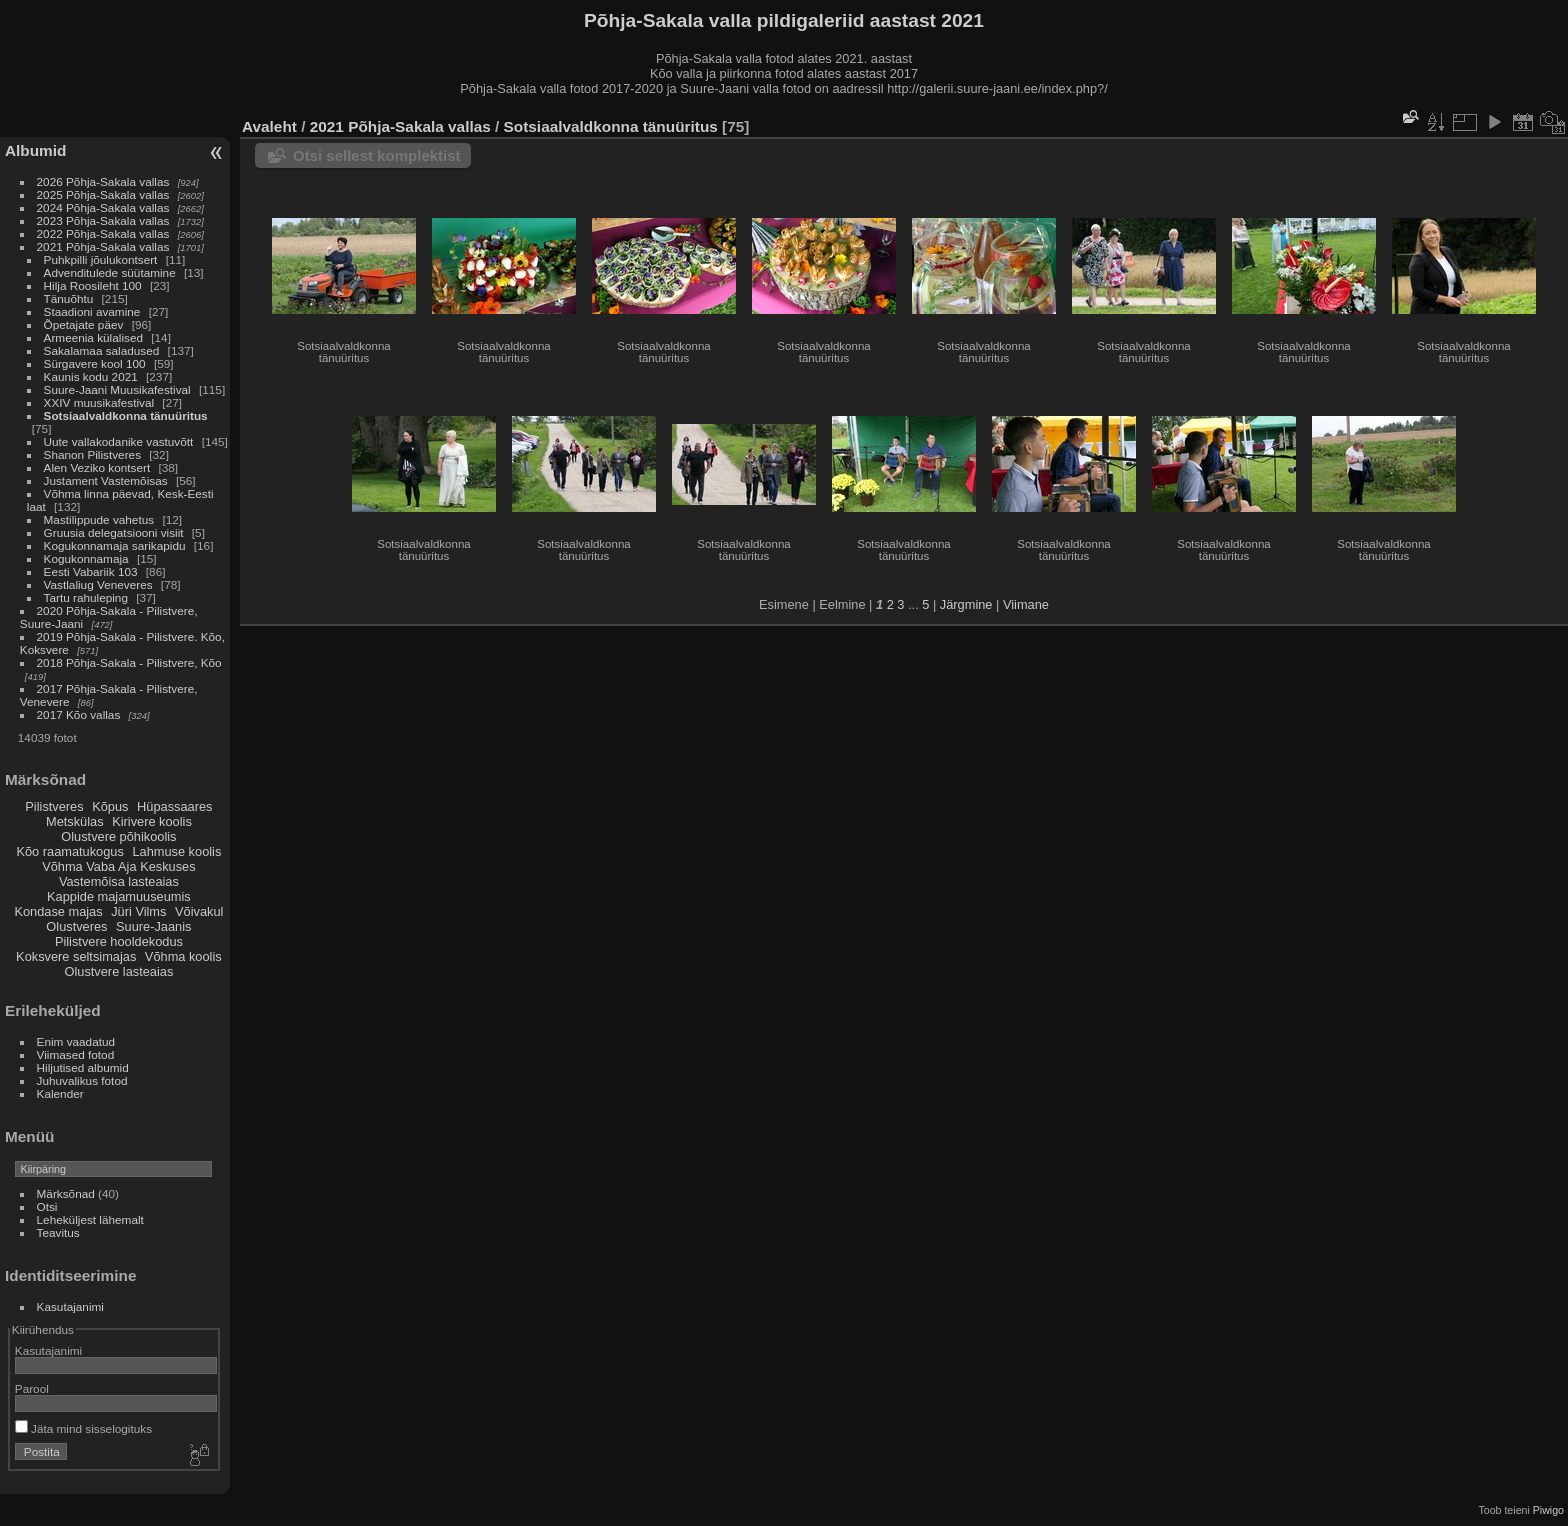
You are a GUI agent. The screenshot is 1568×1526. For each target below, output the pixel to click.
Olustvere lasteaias (118, 971)
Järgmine (966, 604)
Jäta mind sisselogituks (83, 1428)
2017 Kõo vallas (79, 714)
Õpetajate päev (84, 324)
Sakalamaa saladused (103, 350)
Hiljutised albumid (83, 1067)
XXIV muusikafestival (99, 402)
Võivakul (199, 911)
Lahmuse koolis (176, 851)
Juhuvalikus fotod (82, 1080)
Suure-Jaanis (153, 926)
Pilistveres (54, 806)
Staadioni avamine (92, 311)
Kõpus (110, 806)
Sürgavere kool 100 (95, 363)
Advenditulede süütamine (110, 272)
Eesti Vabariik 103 (91, 571)
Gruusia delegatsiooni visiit (114, 532)
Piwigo (1548, 1510)
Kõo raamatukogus (69, 851)
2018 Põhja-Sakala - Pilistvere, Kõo (129, 662)
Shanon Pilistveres (92, 454)
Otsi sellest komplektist (377, 155)
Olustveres (76, 926)
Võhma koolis (183, 956)
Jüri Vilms (138, 911)
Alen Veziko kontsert (97, 467)
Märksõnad (66, 1193)
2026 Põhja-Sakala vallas (103, 181)
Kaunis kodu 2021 (91, 376)
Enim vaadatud (76, 1041)
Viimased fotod (76, 1054)
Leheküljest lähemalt (90, 1219)
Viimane (1026, 604)
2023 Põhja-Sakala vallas (103, 220)
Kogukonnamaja (86, 558)
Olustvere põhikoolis (118, 836)
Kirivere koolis (152, 821)
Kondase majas (58, 911)
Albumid (35, 150)
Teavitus (58, 1232)
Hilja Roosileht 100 (93, 285)
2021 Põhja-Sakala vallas (103, 246)
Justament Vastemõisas (106, 480)
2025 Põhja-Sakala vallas (103, 194)
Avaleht (269, 126)
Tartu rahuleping (86, 597)
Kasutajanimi (70, 1306)
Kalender (60, 1093)
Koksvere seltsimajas (76, 956)
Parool (32, 1388)
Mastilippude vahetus (99, 519)
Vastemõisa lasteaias (119, 881)
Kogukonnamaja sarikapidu (115, 545)
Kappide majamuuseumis (119, 896)
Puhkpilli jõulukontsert (101, 259)
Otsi (47, 1206)
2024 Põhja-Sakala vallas (103, 207)
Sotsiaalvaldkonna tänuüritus (126, 415)
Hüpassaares (174, 806)
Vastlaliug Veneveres (98, 584)
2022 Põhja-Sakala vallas (103, 233)
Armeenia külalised (93, 337)
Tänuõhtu (69, 298)
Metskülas (75, 821)
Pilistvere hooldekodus (119, 941)
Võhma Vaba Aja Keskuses (118, 866)
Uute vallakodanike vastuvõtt (119, 441)
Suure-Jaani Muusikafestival (117, 389)
